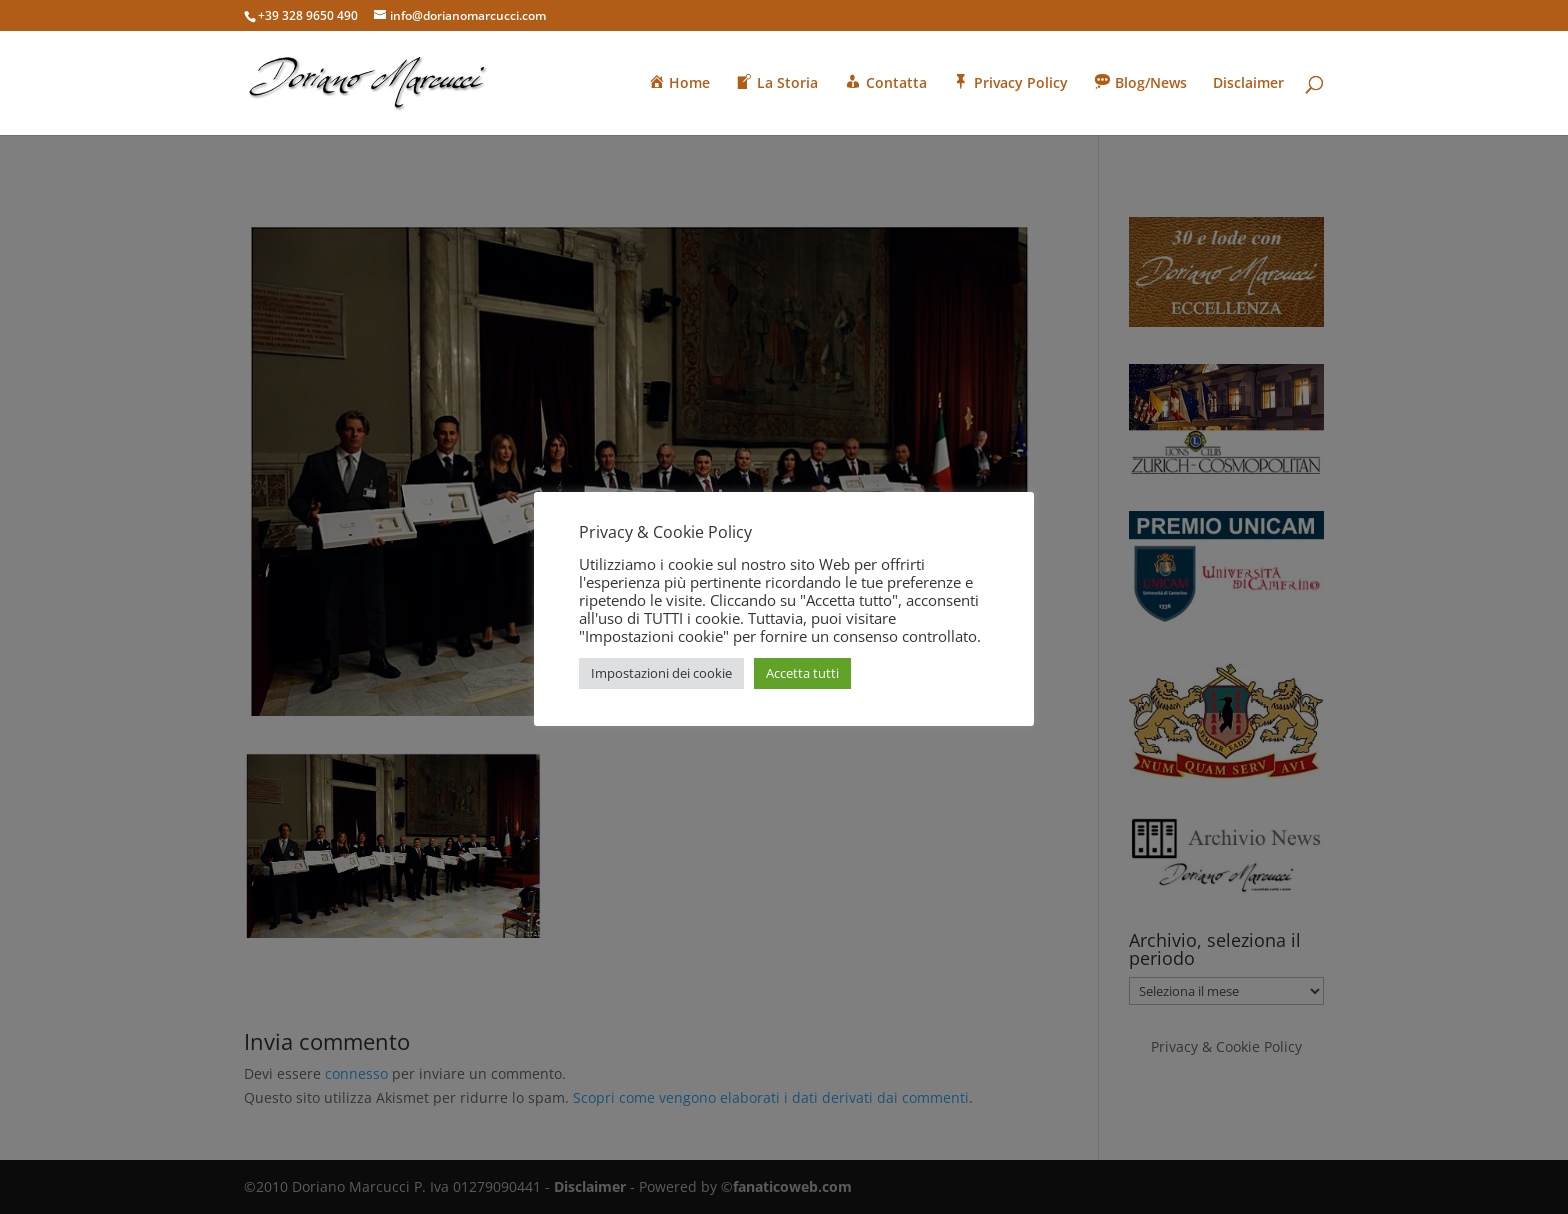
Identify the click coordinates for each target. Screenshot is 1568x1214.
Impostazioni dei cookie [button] (661, 673)
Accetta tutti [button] (802, 673)
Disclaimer (1248, 84)
